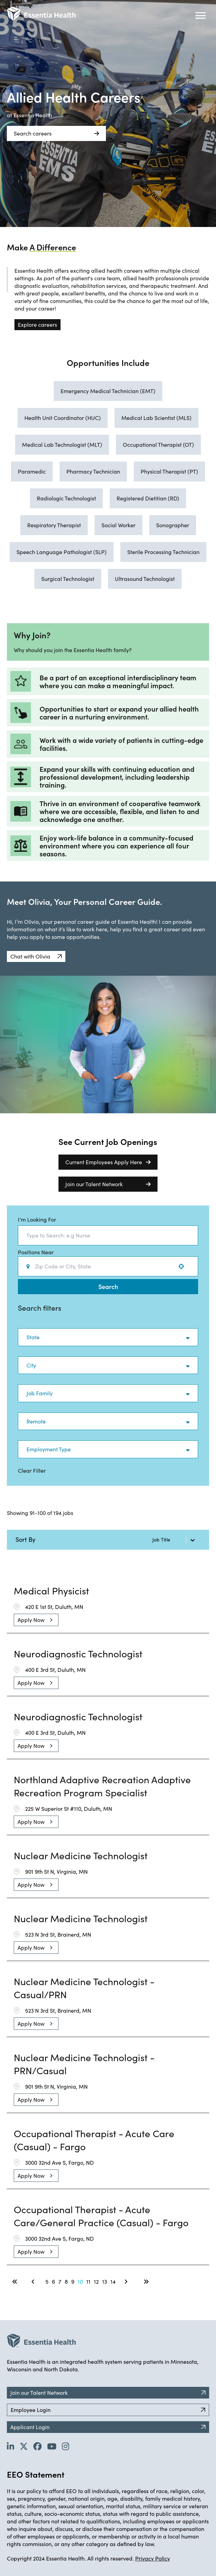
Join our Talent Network (108, 1184)
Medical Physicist (51, 1590)
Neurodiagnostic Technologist (78, 1653)
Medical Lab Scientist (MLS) (156, 417)
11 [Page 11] (88, 2281)
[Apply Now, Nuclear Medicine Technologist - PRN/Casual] (36, 2099)
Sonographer (172, 525)
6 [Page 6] (53, 2281)
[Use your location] (183, 1266)
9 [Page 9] (72, 2281)
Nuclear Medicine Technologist (81, 1855)
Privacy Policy (152, 2558)
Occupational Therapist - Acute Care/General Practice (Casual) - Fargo (101, 2216)
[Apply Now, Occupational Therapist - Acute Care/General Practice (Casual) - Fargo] (36, 2251)
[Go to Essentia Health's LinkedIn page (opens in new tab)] (10, 2446)
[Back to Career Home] (41, 14)
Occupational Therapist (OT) (158, 444)
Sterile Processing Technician (163, 551)
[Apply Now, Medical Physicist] (36, 1620)
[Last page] (146, 2281)
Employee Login (108, 2409)
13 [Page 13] (104, 2281)
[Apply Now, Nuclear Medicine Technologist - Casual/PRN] (36, 2023)
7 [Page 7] (59, 2281)
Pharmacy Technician (93, 471)
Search (108, 1286)
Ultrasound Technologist (145, 578)
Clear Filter (32, 1470)
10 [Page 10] (80, 2281)
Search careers (56, 133)
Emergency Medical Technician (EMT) (108, 390)
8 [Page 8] (66, 2281)
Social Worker (118, 525)
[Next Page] (127, 2281)
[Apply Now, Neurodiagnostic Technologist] (36, 1683)
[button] (36, 956)
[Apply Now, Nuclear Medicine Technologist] (36, 1885)
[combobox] (108, 1235)
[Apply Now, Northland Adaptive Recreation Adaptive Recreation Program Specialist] (36, 1822)
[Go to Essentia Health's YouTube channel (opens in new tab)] (51, 2446)
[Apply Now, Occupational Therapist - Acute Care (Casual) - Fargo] (36, 2175)
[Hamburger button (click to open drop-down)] (200, 15)
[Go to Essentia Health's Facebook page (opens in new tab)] (37, 2446)
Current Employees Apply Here (108, 1162)
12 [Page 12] (96, 2281)
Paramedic (32, 471)
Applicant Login (108, 2427)
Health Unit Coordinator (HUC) (62, 417)
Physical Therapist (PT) (169, 471)
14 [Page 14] (113, 2281)
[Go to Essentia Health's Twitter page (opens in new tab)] (24, 2446)
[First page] (15, 2281)
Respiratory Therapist (54, 525)
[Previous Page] (34, 2281)
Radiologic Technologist (66, 498)
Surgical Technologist (67, 578)
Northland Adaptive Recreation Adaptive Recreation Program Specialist (102, 1786)
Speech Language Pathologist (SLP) (62, 551)
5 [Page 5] (46, 2281)
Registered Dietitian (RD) (148, 498)
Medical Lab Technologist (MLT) (62, 444)
